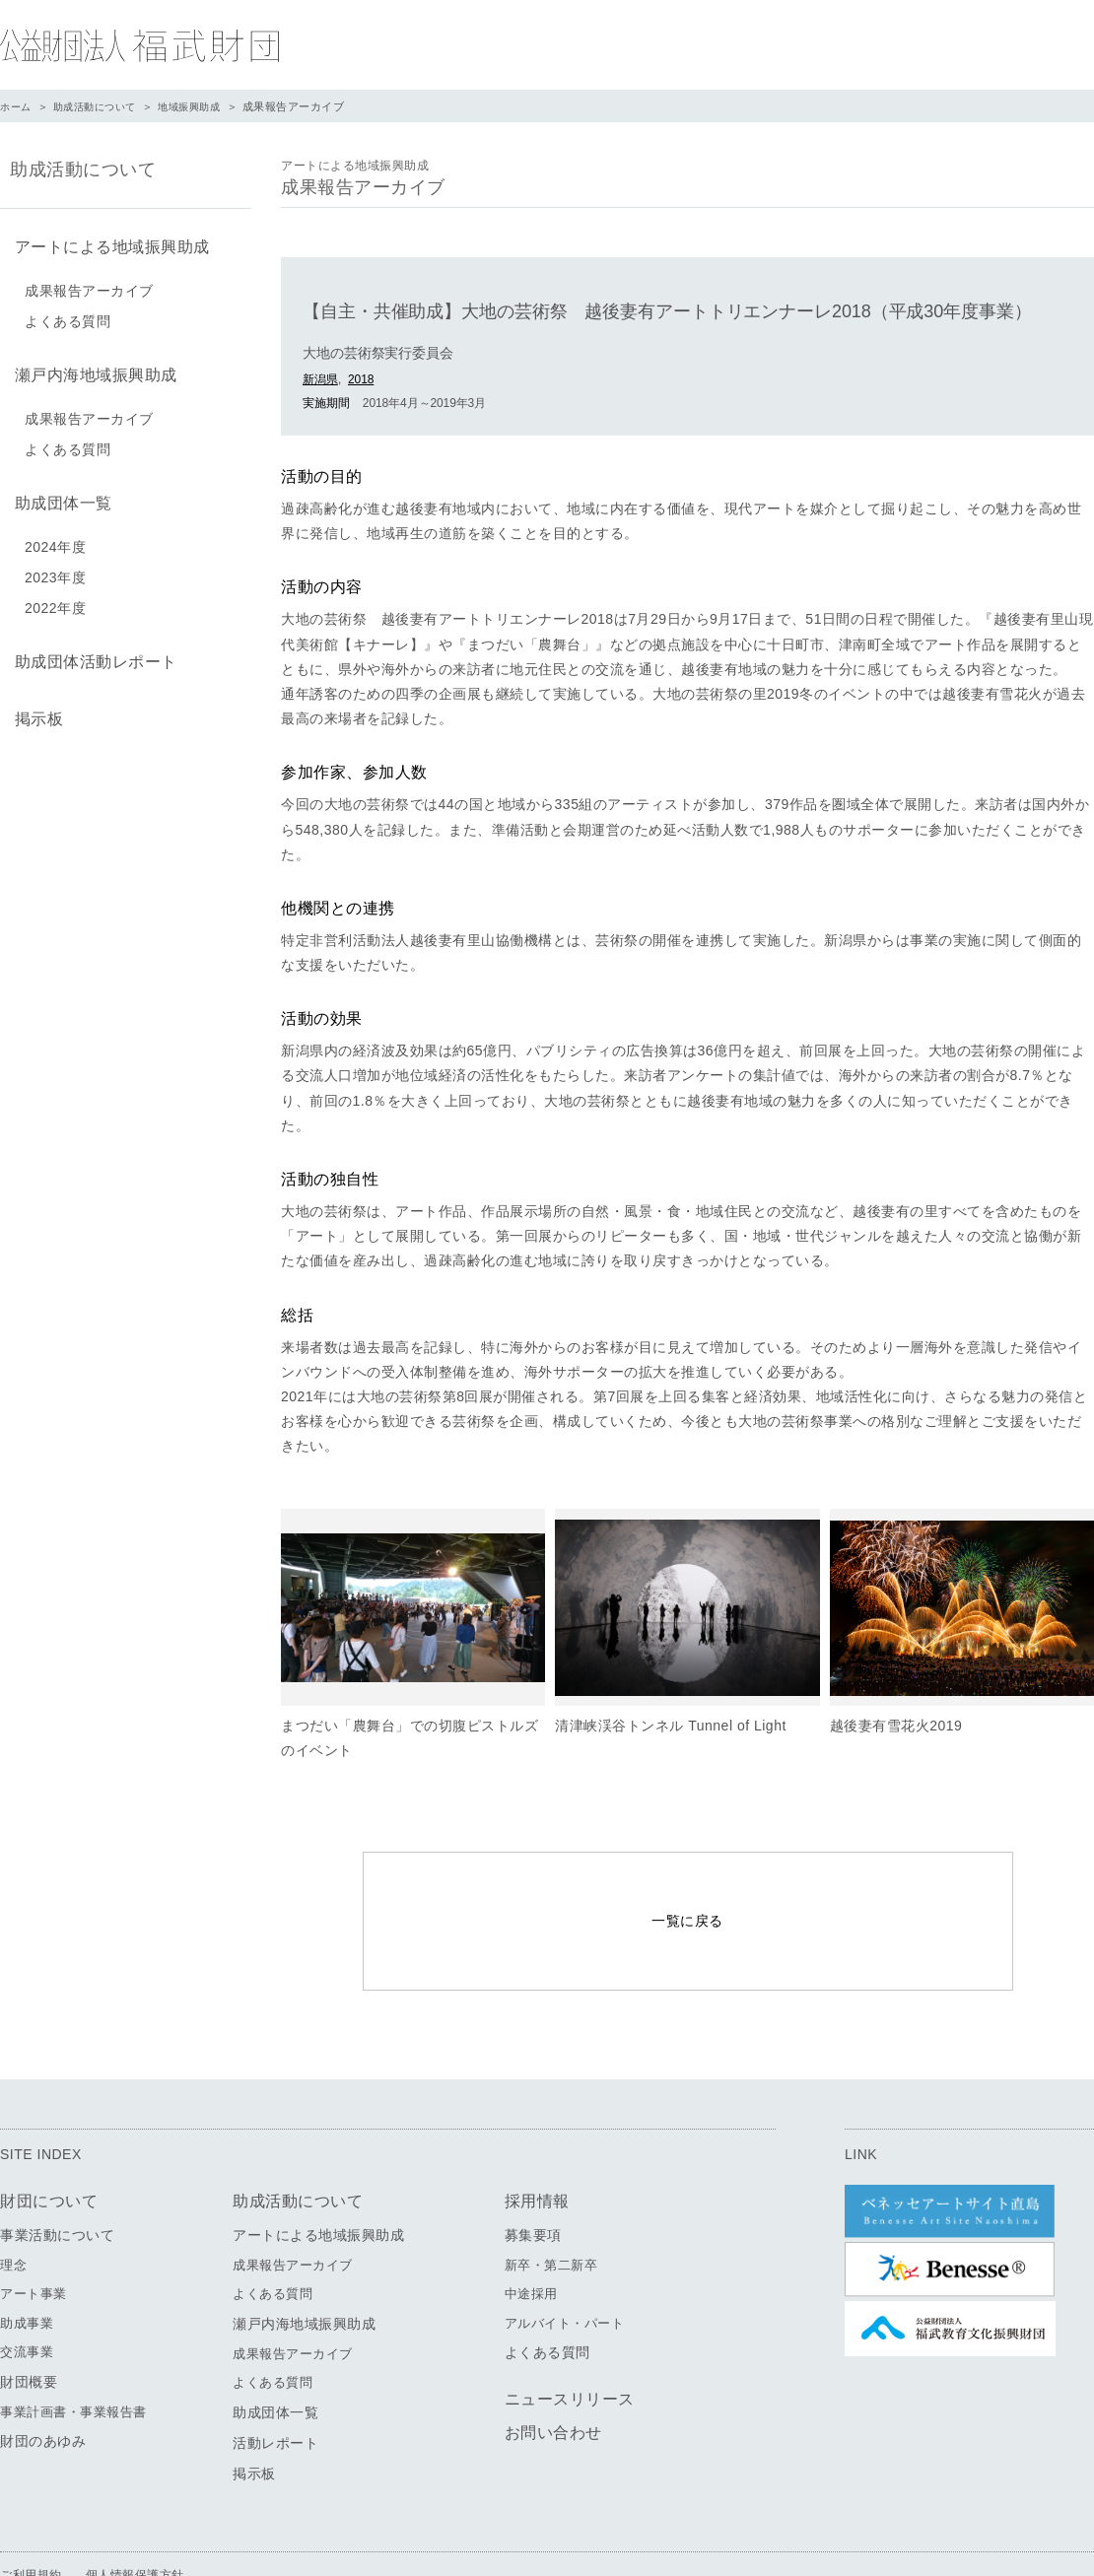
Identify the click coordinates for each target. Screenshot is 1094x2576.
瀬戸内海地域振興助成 (91, 369)
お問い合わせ (553, 2375)
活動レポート (275, 2385)
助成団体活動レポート (91, 648)
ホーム (17, 106)
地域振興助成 (203, 106)
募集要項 (533, 2177)
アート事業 (33, 2236)
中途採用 (531, 2236)
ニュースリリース (570, 2342)
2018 (361, 379)
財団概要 (28, 2324)
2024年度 (55, 535)
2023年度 (55, 566)
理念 (13, 2207)
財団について (49, 2143)
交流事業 (26, 2294)
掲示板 (34, 701)
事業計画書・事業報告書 (73, 2353)
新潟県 (320, 379)
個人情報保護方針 (135, 2517)
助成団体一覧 (58, 493)
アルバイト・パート (565, 2265)
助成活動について (101, 106)
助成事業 (26, 2265)
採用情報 (537, 2143)
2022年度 (55, 596)
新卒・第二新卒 (551, 2207)
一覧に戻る (687, 1892)
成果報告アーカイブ (89, 287)
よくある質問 (67, 317)
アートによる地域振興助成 (107, 245)
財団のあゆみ (43, 2384)
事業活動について (57, 2177)
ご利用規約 (31, 2517)
